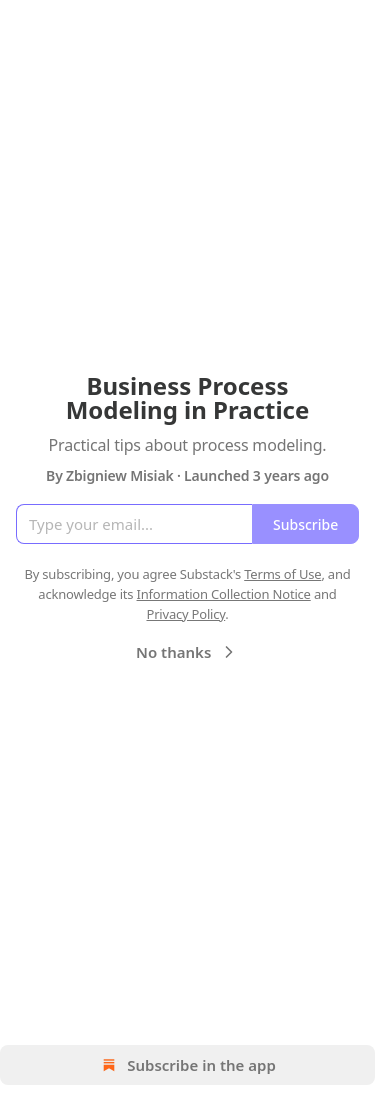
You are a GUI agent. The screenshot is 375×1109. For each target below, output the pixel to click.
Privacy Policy (185, 614)
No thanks (187, 652)
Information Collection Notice (224, 594)
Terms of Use (282, 574)
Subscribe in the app (187, 1065)
